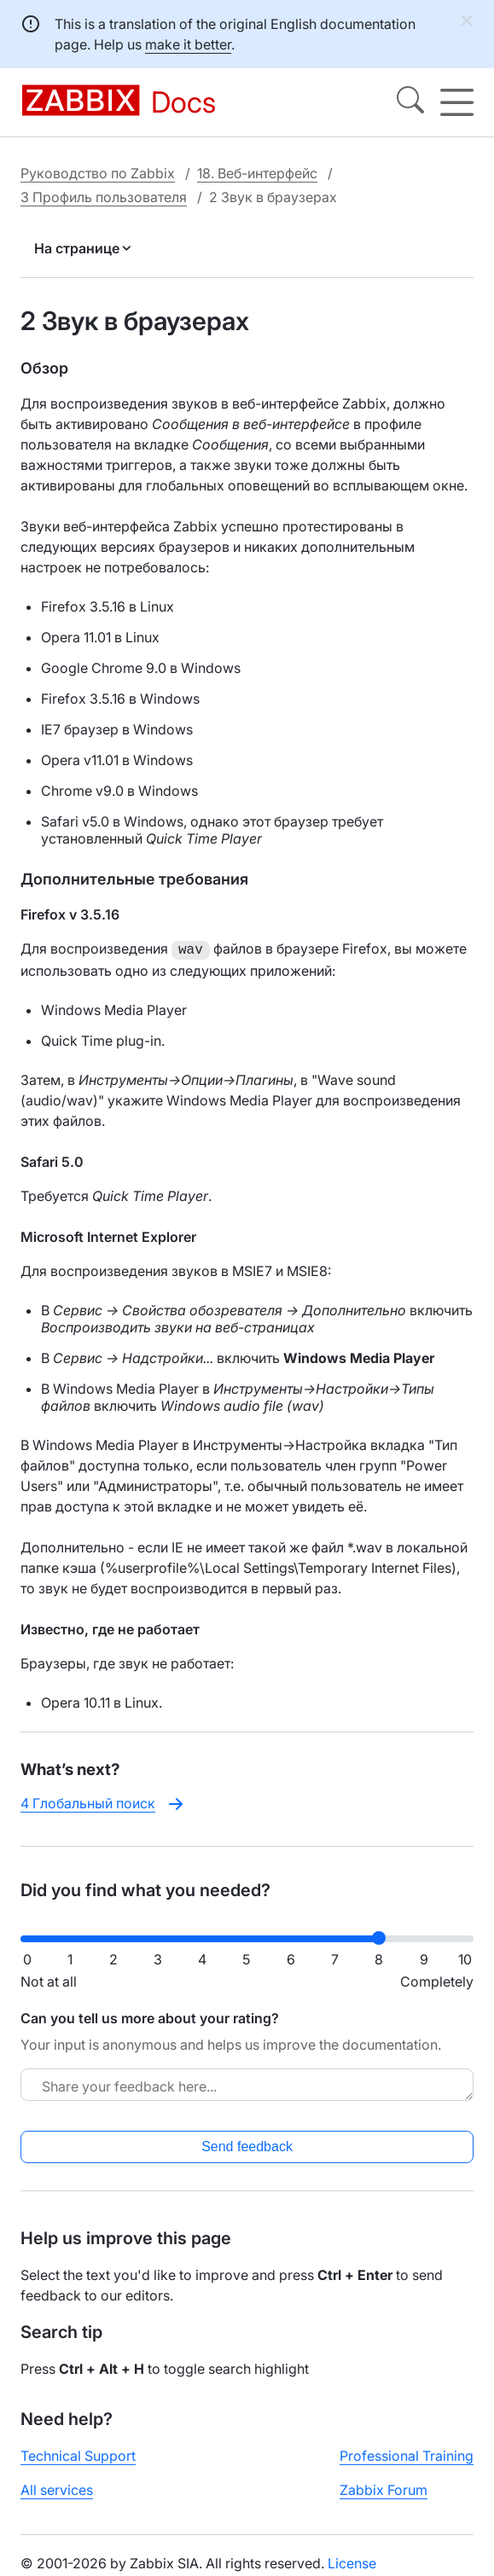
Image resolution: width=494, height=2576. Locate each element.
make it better (188, 44)
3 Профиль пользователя (103, 197)
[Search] (410, 102)
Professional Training (407, 2454)
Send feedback (247, 2145)
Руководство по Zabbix (97, 173)
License (352, 2561)
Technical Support (78, 2454)
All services (56, 2488)
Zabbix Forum (383, 2488)
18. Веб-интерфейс (257, 173)
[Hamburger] (457, 102)
